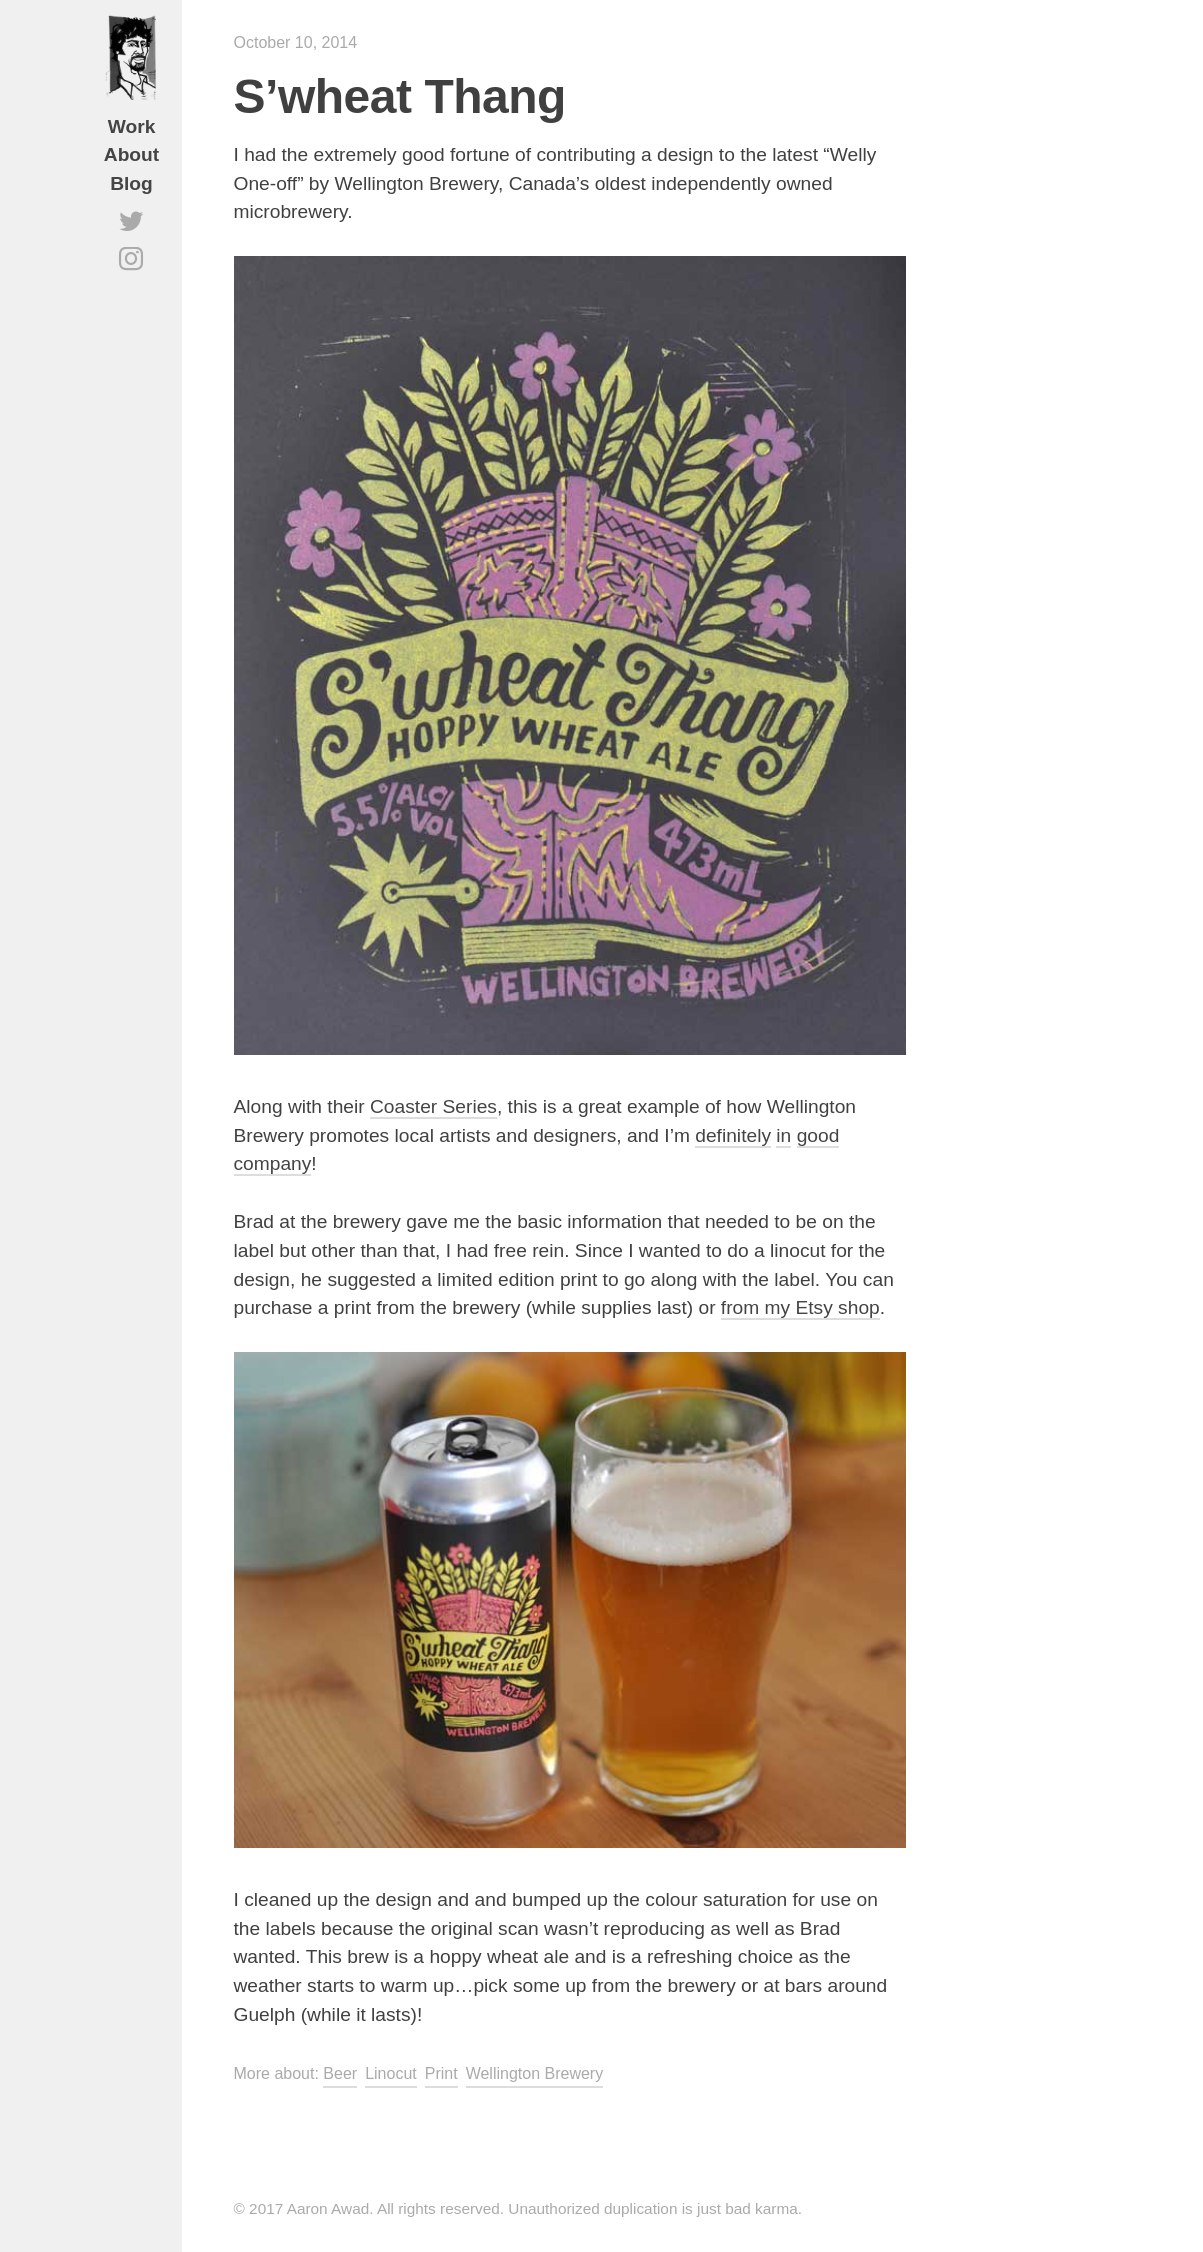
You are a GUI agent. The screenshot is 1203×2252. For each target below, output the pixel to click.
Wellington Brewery (535, 2073)
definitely (733, 1135)
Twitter (131, 237)
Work (132, 126)
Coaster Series (433, 1106)
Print (441, 2073)
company (273, 1163)
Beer (340, 2073)
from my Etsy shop (800, 1307)
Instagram (131, 275)
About (131, 154)
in (783, 1135)
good (818, 1135)
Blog (131, 183)
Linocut (391, 2073)
